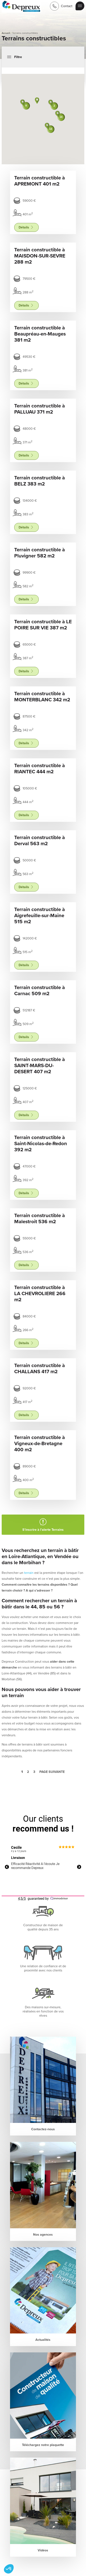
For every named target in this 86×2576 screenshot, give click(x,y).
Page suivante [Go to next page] (52, 1771)
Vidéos (42, 2547)
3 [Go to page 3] (34, 1771)
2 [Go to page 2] (27, 1771)
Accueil (6, 33)
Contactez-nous (42, 2128)
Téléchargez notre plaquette (43, 2442)
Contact (66, 6)
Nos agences (43, 2233)
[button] (37, 99)
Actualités (43, 2338)
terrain (29, 1574)
